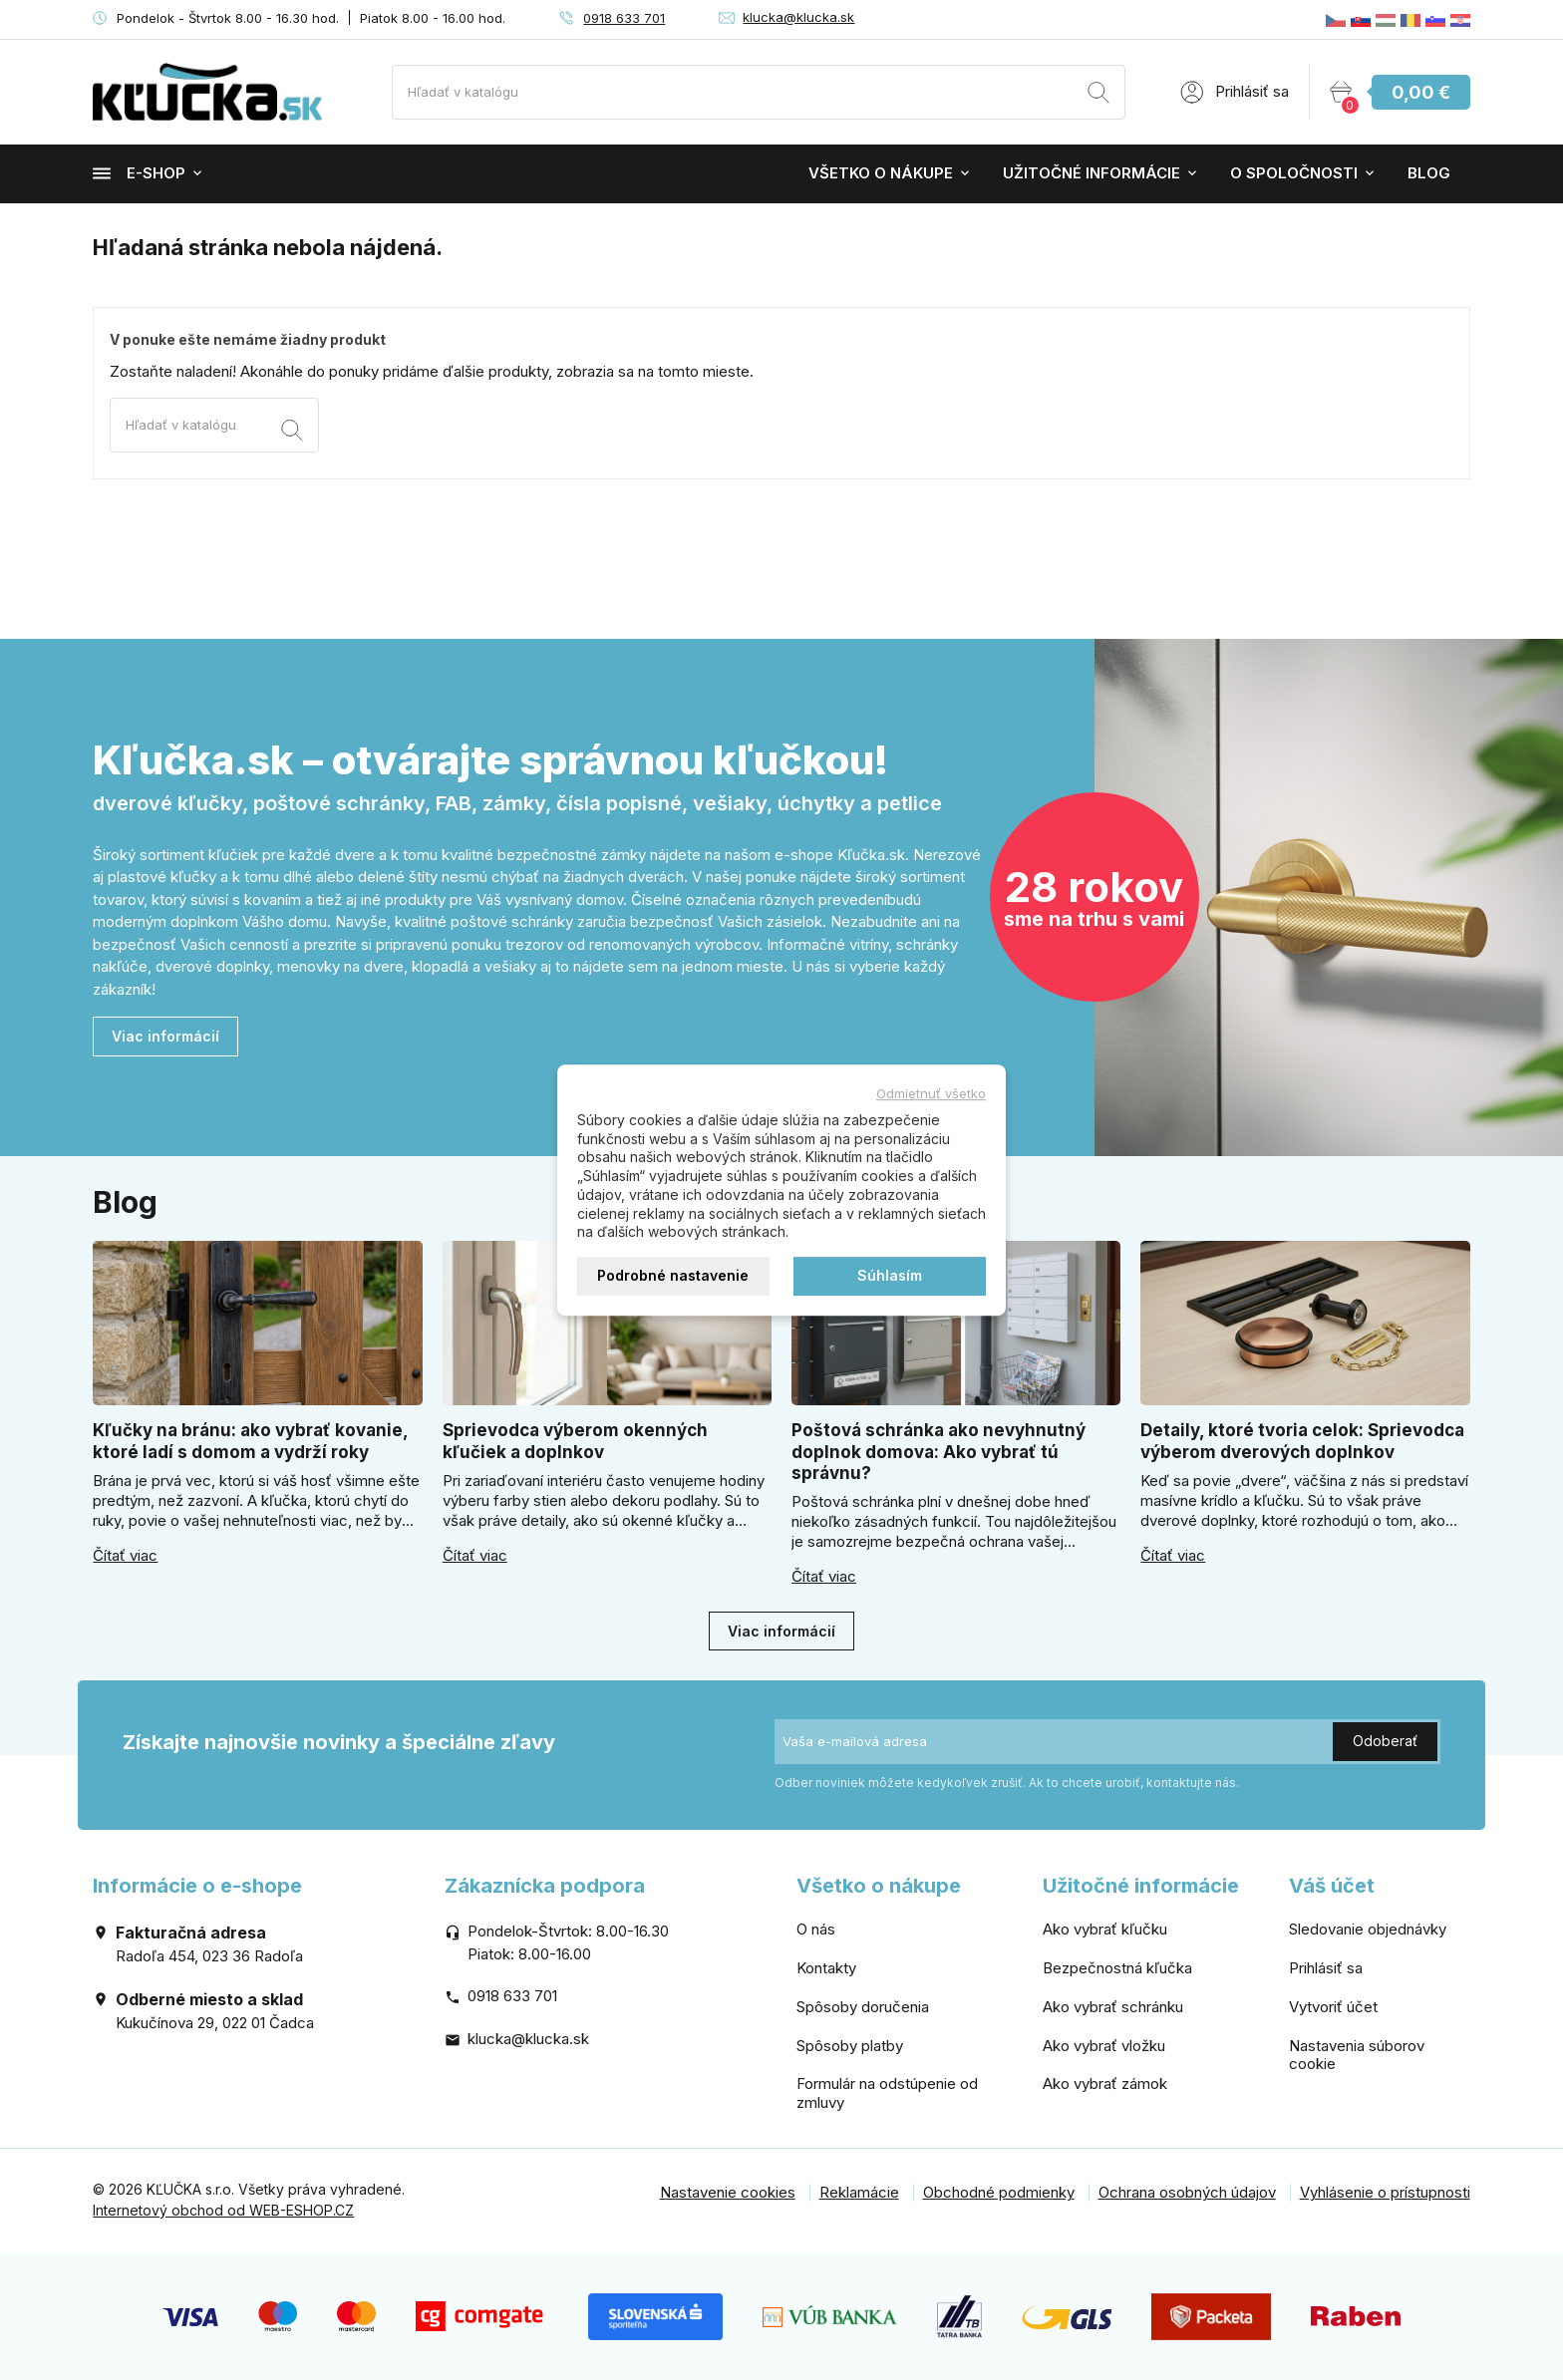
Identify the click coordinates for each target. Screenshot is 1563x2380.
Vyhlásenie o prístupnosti (1385, 2192)
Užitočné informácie (1091, 172)
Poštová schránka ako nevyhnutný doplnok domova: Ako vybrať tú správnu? (938, 1451)
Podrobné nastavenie (673, 1275)
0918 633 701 (624, 18)
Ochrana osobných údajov (1187, 2192)
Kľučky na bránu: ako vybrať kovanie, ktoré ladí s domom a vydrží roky (250, 1440)
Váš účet (1332, 1886)
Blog (1428, 172)
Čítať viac (125, 1556)
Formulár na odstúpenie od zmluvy (887, 2093)
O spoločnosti (1294, 172)
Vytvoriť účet (1333, 2006)
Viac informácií (165, 1036)
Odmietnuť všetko (931, 1093)
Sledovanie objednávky (1367, 1929)
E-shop (139, 172)
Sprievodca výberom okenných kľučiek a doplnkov (575, 1440)
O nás (815, 1929)
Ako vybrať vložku (1104, 2045)
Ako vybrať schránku (1113, 2006)
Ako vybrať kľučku (1105, 1929)
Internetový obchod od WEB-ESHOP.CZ (223, 2210)
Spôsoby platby (849, 2045)
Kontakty (826, 1967)
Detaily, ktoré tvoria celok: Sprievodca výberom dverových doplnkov (1302, 1440)
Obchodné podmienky (999, 2192)
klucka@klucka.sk (798, 17)
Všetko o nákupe (880, 172)
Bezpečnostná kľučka (1117, 1967)
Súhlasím (889, 1275)
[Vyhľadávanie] (758, 92)
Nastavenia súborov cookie (1356, 2055)
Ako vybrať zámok (1105, 2083)
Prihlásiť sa (1326, 1967)
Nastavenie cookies (727, 2192)
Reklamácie (859, 2192)
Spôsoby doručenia (862, 2006)
